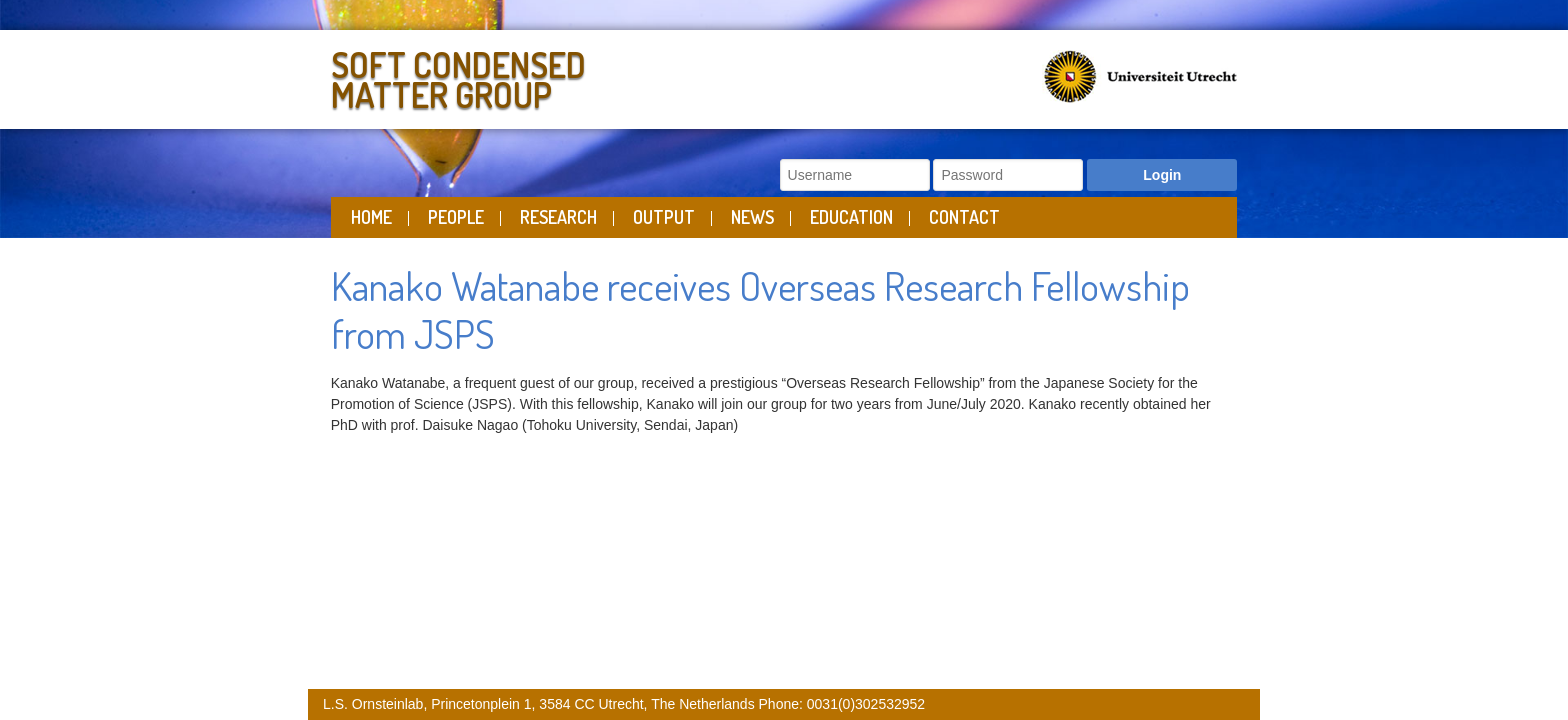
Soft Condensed (552, 75)
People (456, 217)
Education (851, 217)
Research (558, 217)
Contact (964, 217)
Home (371, 217)
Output (664, 217)
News (752, 217)
